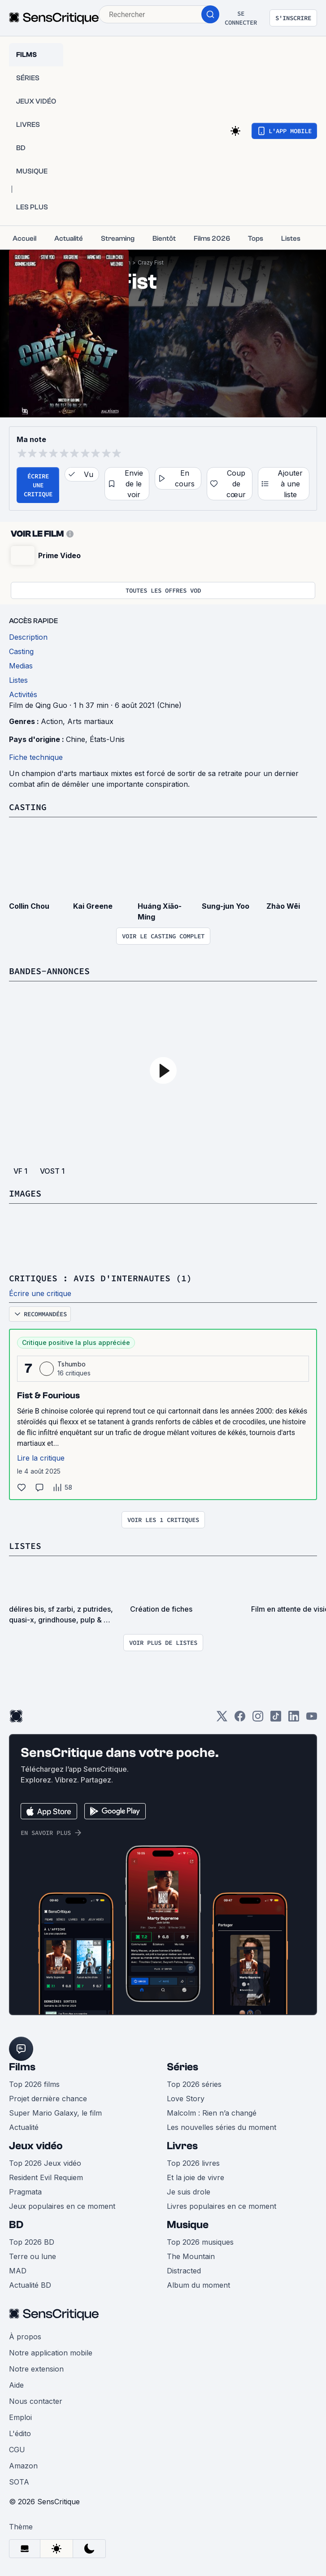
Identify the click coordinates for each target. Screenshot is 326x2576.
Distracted (184, 2270)
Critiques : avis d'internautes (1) (100, 1278)
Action (52, 721)
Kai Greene (93, 906)
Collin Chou (29, 906)
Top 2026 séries (194, 2084)
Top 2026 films (34, 2084)
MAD (17, 2270)
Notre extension (36, 2368)
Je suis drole (188, 2191)
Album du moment (198, 2285)
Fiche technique (36, 757)
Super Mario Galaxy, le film (55, 2112)
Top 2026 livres (193, 2163)
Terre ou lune (32, 2256)
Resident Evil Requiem (46, 2177)
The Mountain (191, 2256)
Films (22, 2067)
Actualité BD (30, 2285)
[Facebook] (240, 1719)
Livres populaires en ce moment (221, 2206)
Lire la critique (41, 1457)
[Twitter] (222, 1719)
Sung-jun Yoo (225, 906)
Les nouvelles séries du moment (221, 2127)
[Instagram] (257, 1719)
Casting (28, 806)
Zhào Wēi (283, 906)
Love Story (185, 2098)
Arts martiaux (90, 721)
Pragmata (25, 2191)
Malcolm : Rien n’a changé (211, 2112)
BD (16, 2225)
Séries (182, 2067)
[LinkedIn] (293, 1719)
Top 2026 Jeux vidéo (45, 2163)
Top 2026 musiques (200, 2242)
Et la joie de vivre (195, 2177)
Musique (188, 2225)
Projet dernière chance (48, 2098)
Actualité (24, 2127)
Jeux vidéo (36, 2146)
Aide (16, 2385)
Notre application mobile (50, 2352)
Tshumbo (71, 1364)
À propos (25, 2336)
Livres (182, 2146)
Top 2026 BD (31, 2242)
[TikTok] (275, 1719)
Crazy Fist (151, 262)
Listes (25, 1545)
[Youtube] (311, 1719)
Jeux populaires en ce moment (62, 2206)
